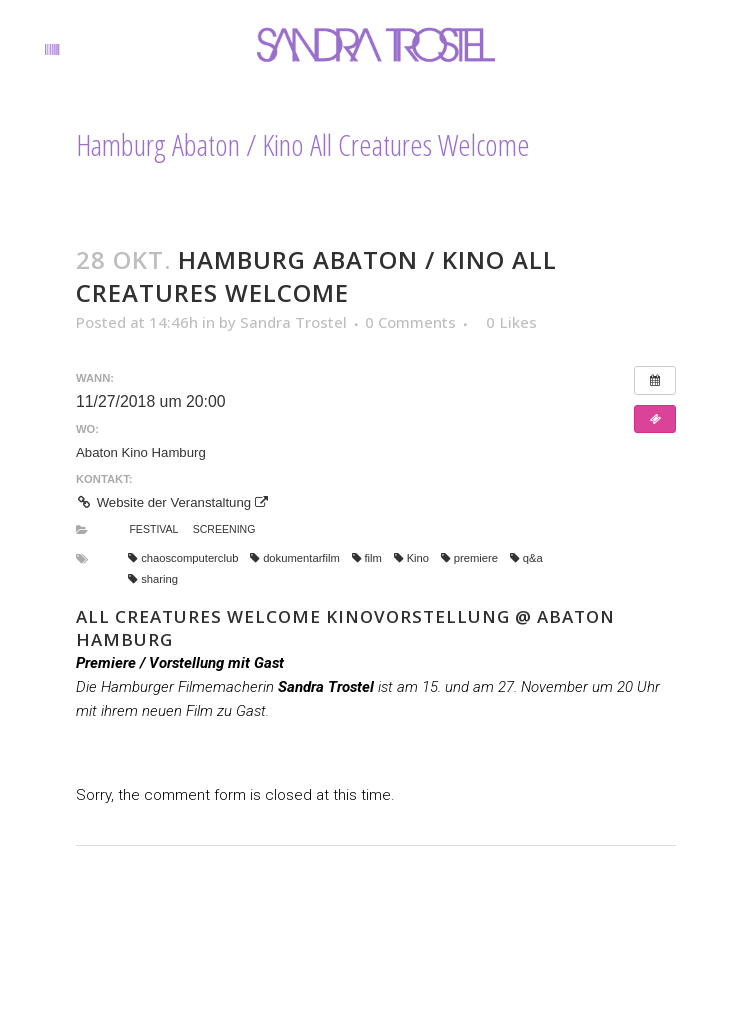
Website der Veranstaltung (172, 502)
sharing (153, 579)
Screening (224, 529)
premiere (469, 558)
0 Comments (410, 322)
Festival (153, 529)
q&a (526, 558)
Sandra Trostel (293, 322)
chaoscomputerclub (183, 558)
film (367, 558)
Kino (411, 558)
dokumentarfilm (295, 558)
